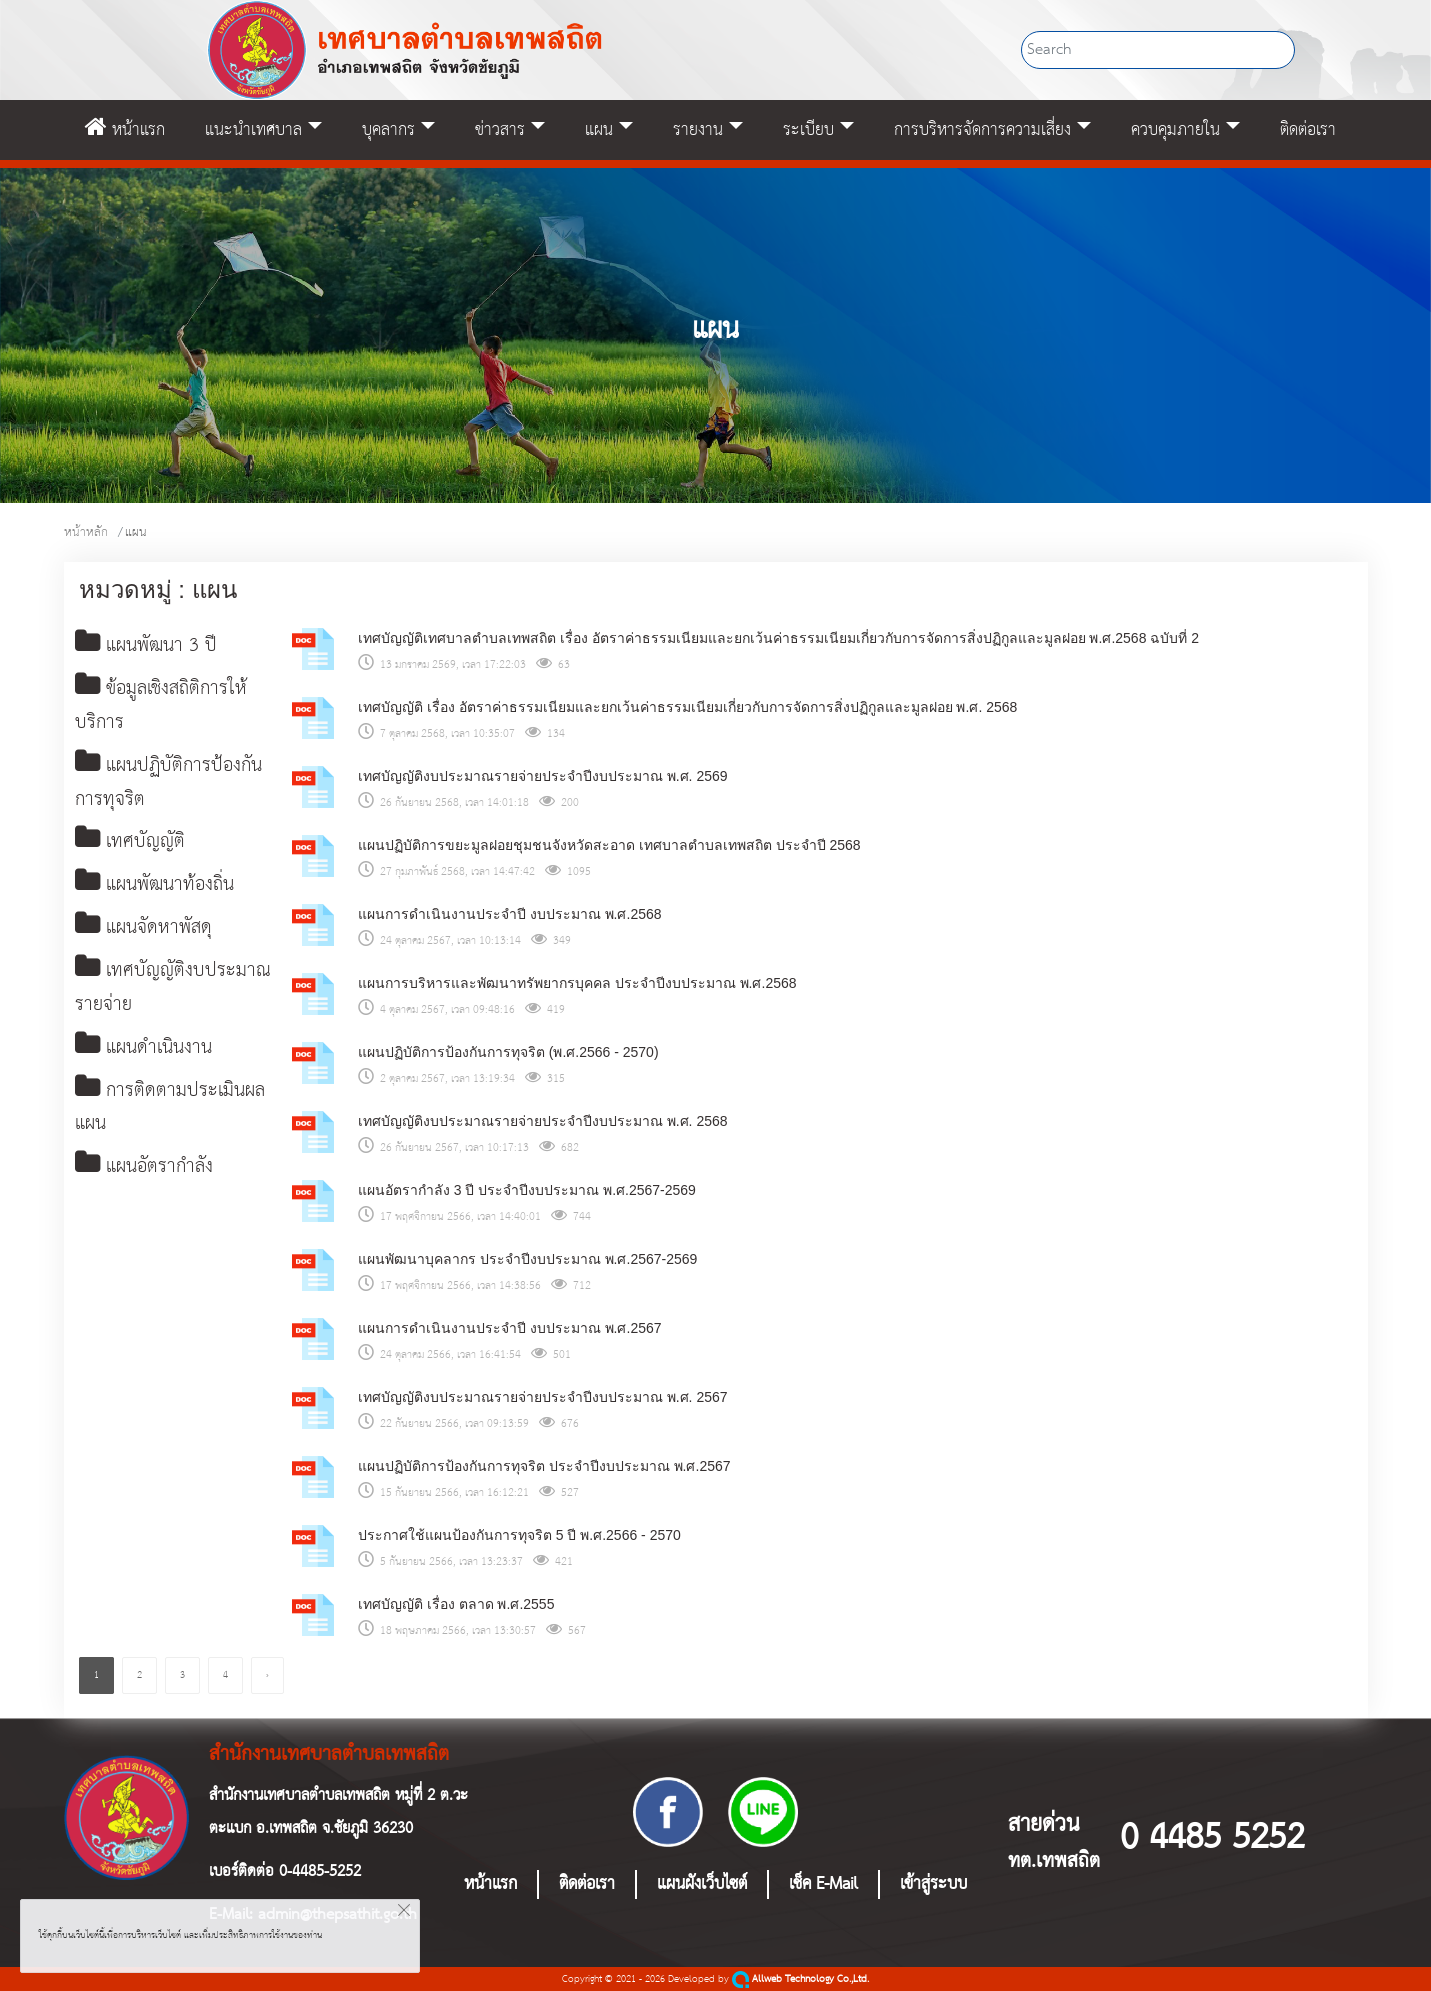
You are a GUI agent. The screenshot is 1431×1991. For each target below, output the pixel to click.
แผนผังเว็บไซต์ (702, 1884)
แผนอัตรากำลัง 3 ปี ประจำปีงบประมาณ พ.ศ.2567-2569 (527, 1190)
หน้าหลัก (86, 532)
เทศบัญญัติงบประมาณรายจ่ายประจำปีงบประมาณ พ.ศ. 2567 (543, 1397)
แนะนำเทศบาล (253, 130)
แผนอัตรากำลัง (147, 1173)
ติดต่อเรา (1308, 130)
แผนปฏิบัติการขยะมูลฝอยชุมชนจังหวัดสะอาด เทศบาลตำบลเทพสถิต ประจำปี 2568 (609, 845)
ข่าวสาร (500, 130)
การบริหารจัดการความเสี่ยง (982, 130)
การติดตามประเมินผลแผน (173, 1113)
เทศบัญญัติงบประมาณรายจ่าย (175, 992)
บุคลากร (388, 130)
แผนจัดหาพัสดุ (146, 931)
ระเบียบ (808, 130)
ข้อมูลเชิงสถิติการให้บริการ (165, 707)
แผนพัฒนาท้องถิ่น (159, 888)
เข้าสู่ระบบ (933, 1884)
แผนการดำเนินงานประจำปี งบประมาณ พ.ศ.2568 (510, 914)
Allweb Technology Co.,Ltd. (800, 1979)
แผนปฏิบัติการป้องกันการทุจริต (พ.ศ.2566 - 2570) (508, 1052)
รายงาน (698, 130)
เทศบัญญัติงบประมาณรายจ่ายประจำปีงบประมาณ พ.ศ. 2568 (543, 1121)
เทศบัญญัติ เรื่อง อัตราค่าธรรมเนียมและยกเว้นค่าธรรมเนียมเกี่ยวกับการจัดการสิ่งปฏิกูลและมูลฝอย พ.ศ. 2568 (687, 707)
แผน (599, 130)
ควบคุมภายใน (1175, 130)
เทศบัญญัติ (132, 844)
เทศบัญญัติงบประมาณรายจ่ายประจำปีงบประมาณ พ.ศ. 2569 (543, 776)
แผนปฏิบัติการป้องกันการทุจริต (173, 784)
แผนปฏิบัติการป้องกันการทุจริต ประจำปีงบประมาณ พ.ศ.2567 (544, 1466)
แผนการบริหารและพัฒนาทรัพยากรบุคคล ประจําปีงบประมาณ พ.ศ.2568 (577, 983)
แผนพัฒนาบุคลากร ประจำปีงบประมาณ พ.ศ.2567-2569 (528, 1259)
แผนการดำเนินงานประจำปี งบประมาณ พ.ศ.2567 (510, 1328)
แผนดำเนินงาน (147, 1052)
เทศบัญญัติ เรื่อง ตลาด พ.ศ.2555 (456, 1604)
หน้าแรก (125, 130)
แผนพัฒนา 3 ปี (149, 646)
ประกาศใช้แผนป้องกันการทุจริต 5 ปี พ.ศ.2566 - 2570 (519, 1535)
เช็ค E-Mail (823, 1884)
